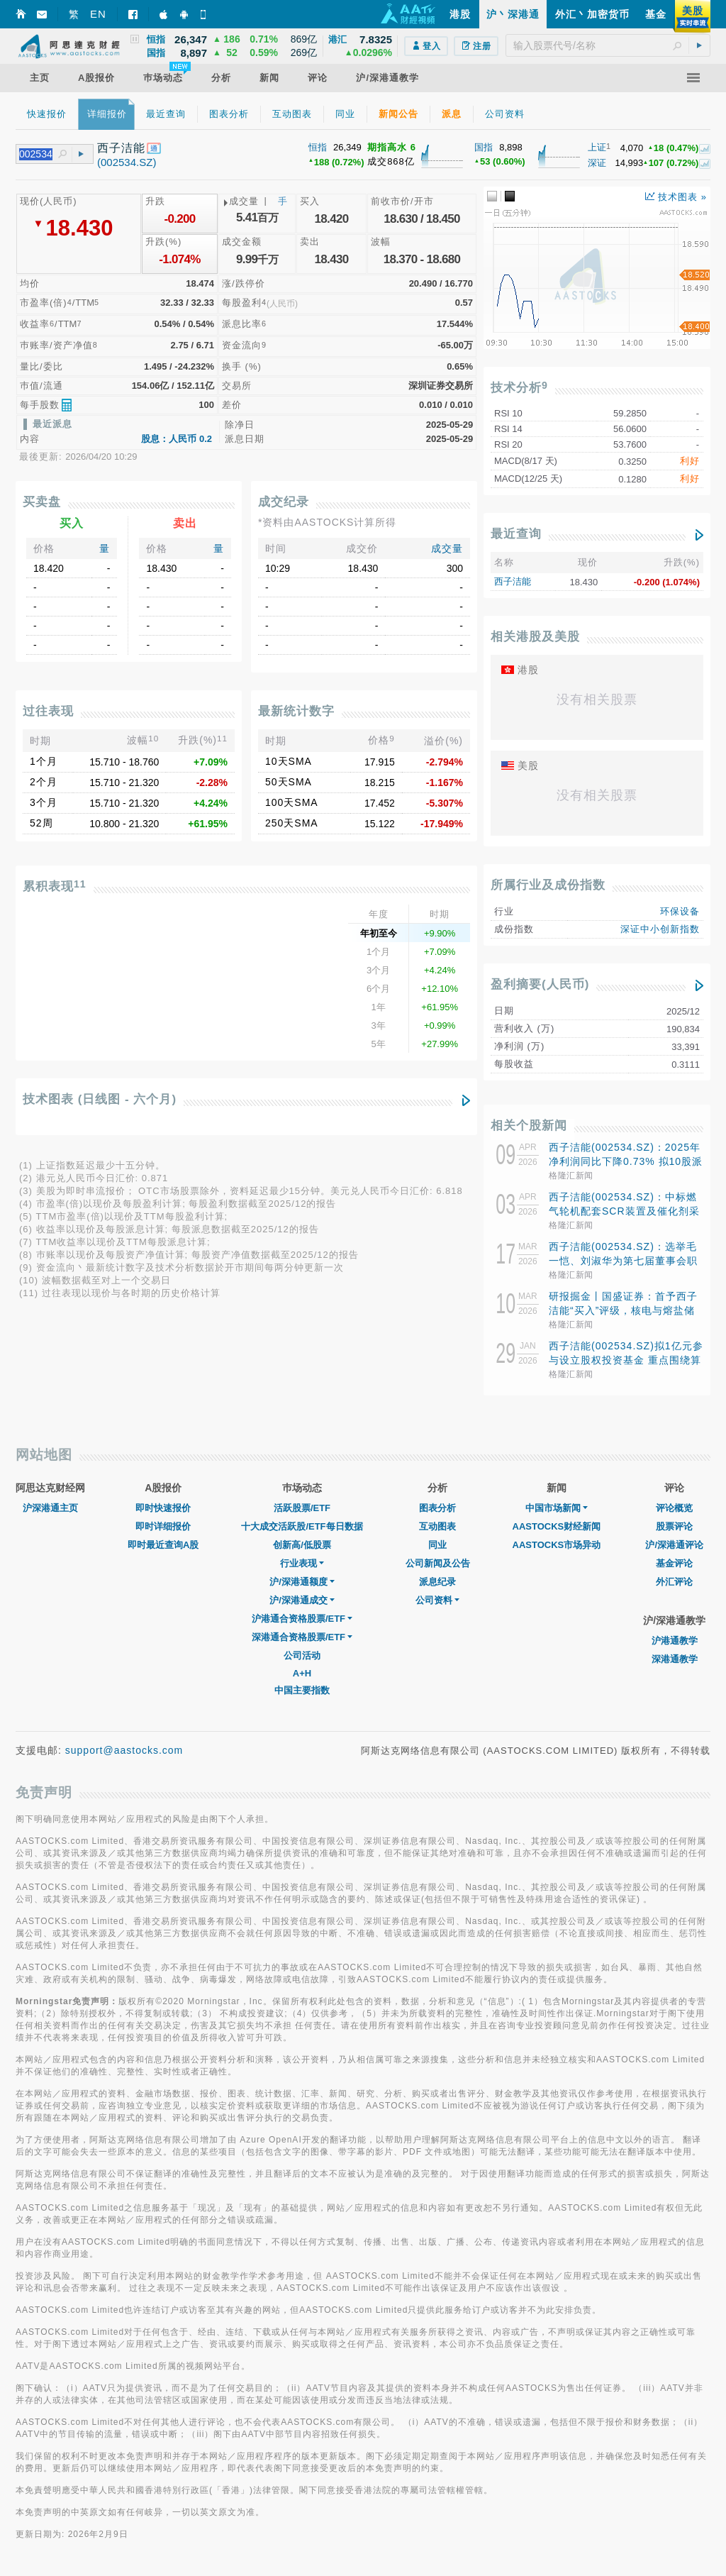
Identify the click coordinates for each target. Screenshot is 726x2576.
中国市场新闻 (556, 1508)
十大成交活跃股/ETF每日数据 (301, 1526)
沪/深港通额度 (302, 1581)
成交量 (447, 548)
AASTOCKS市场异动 (557, 1544)
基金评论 (674, 1563)
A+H (302, 1673)
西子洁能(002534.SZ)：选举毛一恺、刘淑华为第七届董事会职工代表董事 (623, 1261)
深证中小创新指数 (660, 929)
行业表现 (302, 1563)
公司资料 (437, 1600)
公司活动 (302, 1655)
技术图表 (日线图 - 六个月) (100, 1099)
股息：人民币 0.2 (176, 438)
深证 (597, 162)
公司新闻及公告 (438, 1563)
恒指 (317, 147)
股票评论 (674, 1526)
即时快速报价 (163, 1508)
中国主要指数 (302, 1690)
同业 (437, 1544)
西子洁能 (512, 581)
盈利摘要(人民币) (540, 984)
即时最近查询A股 (163, 1544)
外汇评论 (674, 1581)
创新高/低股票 (302, 1544)
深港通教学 (675, 1659)
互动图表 (437, 1526)
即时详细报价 (163, 1526)
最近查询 (516, 534)
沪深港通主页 (50, 1508)
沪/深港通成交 (302, 1600)
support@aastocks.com (124, 1750)
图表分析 (437, 1508)
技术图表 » (676, 197)
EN (98, 14)
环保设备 (680, 911)
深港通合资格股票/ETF (302, 1637)
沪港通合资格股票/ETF (302, 1618)
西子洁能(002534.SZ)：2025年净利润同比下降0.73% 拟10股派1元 (626, 1161)
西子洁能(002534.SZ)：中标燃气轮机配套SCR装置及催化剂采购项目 (624, 1211)
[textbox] (608, 45)
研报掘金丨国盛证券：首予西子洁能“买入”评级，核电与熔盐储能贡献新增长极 (623, 1310)
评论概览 (674, 1508)
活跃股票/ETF (302, 1508)
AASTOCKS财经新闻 (557, 1526)
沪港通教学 (675, 1640)
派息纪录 (437, 1581)
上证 (597, 147)
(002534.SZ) (126, 162)
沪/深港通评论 (674, 1544)
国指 (483, 147)
